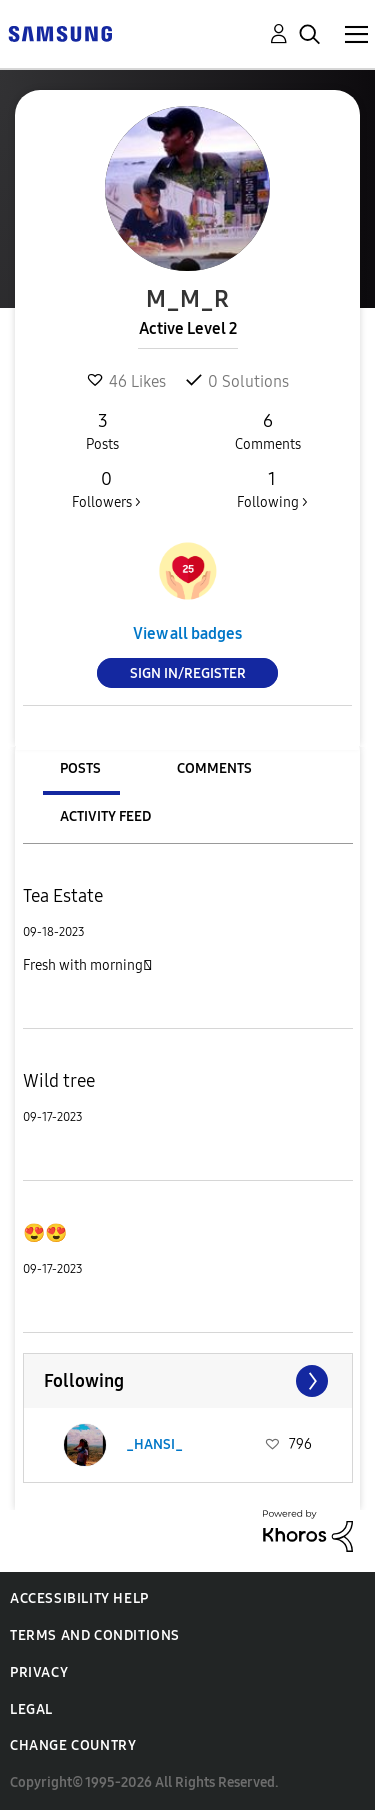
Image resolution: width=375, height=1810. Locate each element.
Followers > (106, 489)
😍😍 (45, 1233)
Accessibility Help (79, 1598)
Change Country (73, 1745)
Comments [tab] (214, 768)
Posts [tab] (80, 768)
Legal (31, 1709)
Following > (272, 489)
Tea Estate (63, 896)
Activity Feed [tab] (105, 816)
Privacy (39, 1672)
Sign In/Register (188, 673)
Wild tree (59, 1081)
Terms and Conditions (95, 1635)
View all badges (187, 633)
